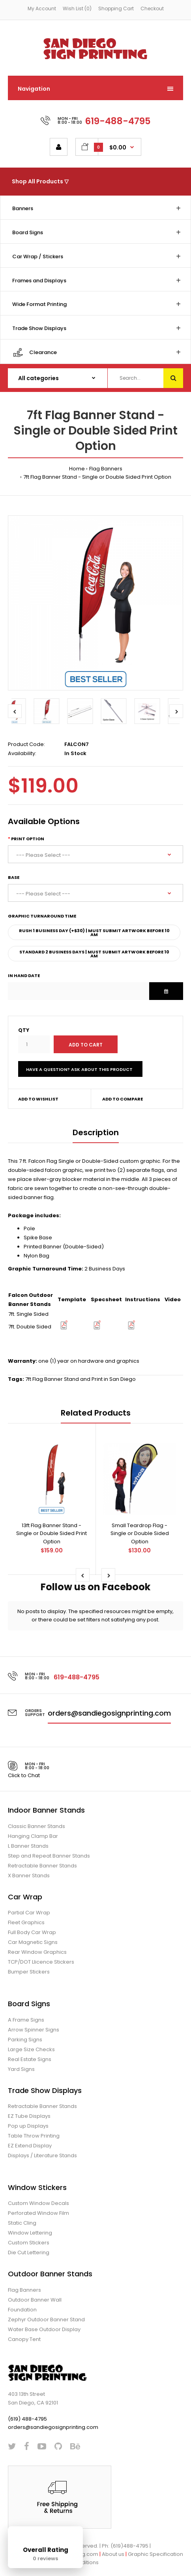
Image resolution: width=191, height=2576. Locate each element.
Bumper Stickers (29, 1971)
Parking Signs (25, 2039)
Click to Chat (24, 1775)
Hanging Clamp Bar (33, 1836)
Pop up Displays (28, 2126)
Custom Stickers (28, 2242)
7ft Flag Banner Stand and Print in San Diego (80, 1379)
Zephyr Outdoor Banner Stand (46, 2319)
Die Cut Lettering (28, 2252)
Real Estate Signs (29, 2059)
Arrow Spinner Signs (33, 2029)
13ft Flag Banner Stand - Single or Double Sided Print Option (51, 1534)
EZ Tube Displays (29, 2116)
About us (113, 2554)
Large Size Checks (31, 2049)
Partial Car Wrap (29, 1912)
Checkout (152, 8)
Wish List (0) (77, 8)
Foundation (22, 2309)
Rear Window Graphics (37, 1952)
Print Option (27, 839)
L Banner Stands (28, 1846)
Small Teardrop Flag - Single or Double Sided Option (139, 1534)
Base (13, 877)
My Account (42, 8)
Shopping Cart (116, 8)
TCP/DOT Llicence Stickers (41, 1962)
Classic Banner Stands (36, 1826)
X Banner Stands (29, 1875)
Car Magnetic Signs (33, 1942)
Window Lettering (30, 2233)
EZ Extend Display (30, 2145)
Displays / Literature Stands (42, 2155)
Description (96, 1132)
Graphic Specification (155, 2554)
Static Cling (22, 2223)
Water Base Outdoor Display (44, 2329)
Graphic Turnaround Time (42, 916)
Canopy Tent (24, 2339)
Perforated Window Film (38, 2213)
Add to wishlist (38, 1099)
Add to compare (122, 1099)
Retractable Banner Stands (42, 1865)
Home (77, 468)
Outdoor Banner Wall (35, 2300)
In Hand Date (24, 975)
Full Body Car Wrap (32, 1932)
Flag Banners (105, 468)
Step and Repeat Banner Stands (49, 1856)
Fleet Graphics (26, 1922)
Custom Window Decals (38, 2203)
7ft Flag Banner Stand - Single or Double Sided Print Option (97, 477)
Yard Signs (21, 2069)
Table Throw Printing (34, 2136)
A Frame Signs (26, 2020)
